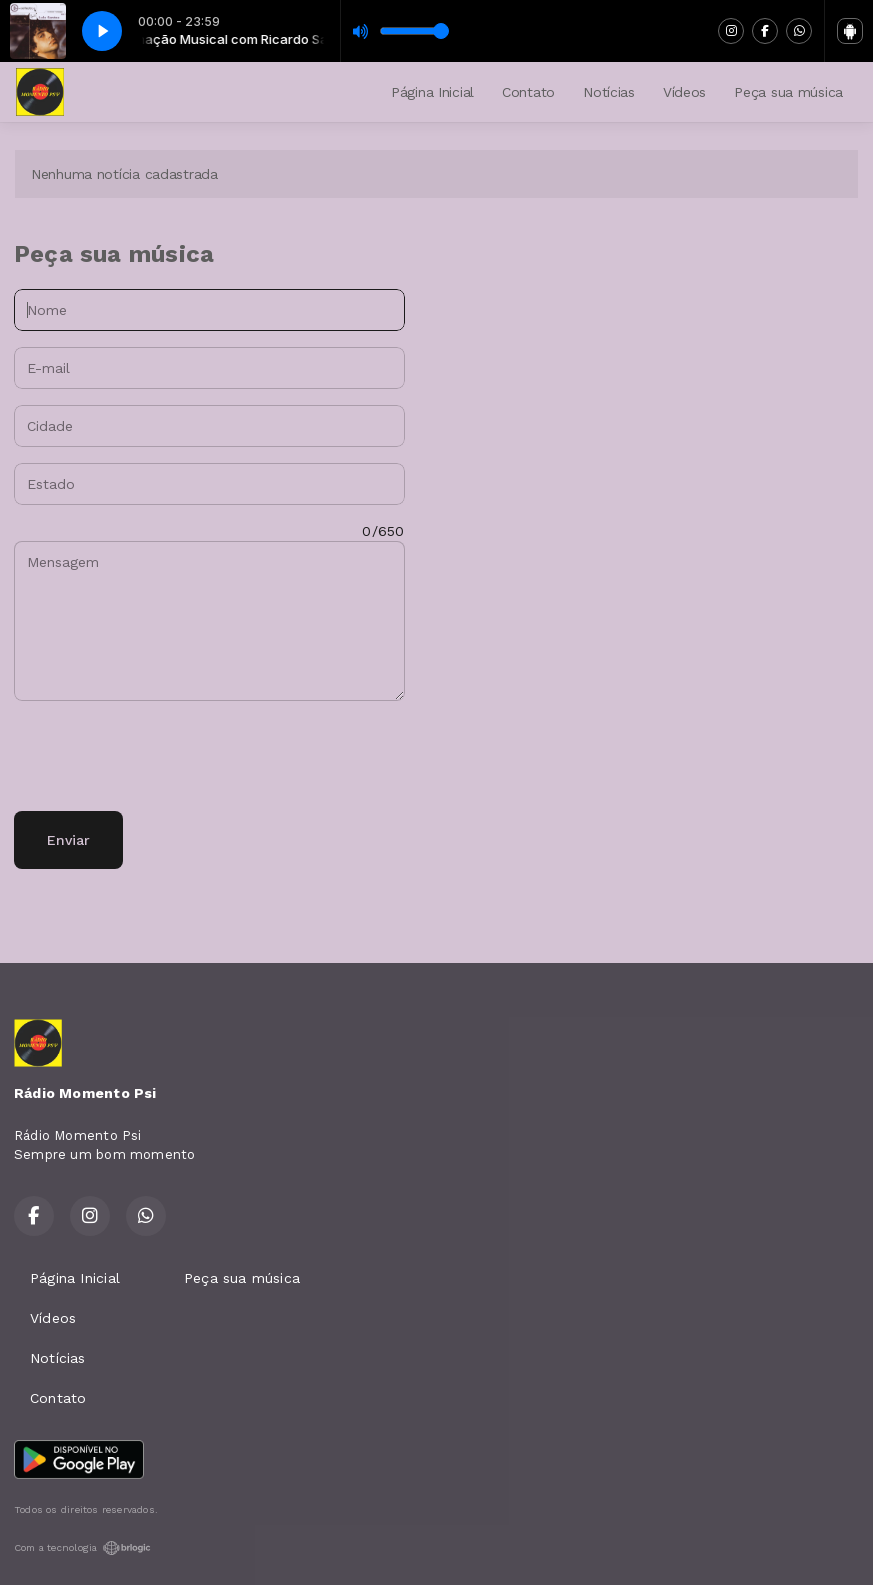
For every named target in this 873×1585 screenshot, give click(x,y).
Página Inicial (432, 92)
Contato (528, 92)
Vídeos (684, 92)
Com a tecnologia (82, 1548)
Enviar (68, 840)
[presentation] (166, 756)
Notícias (609, 92)
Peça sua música (788, 92)
